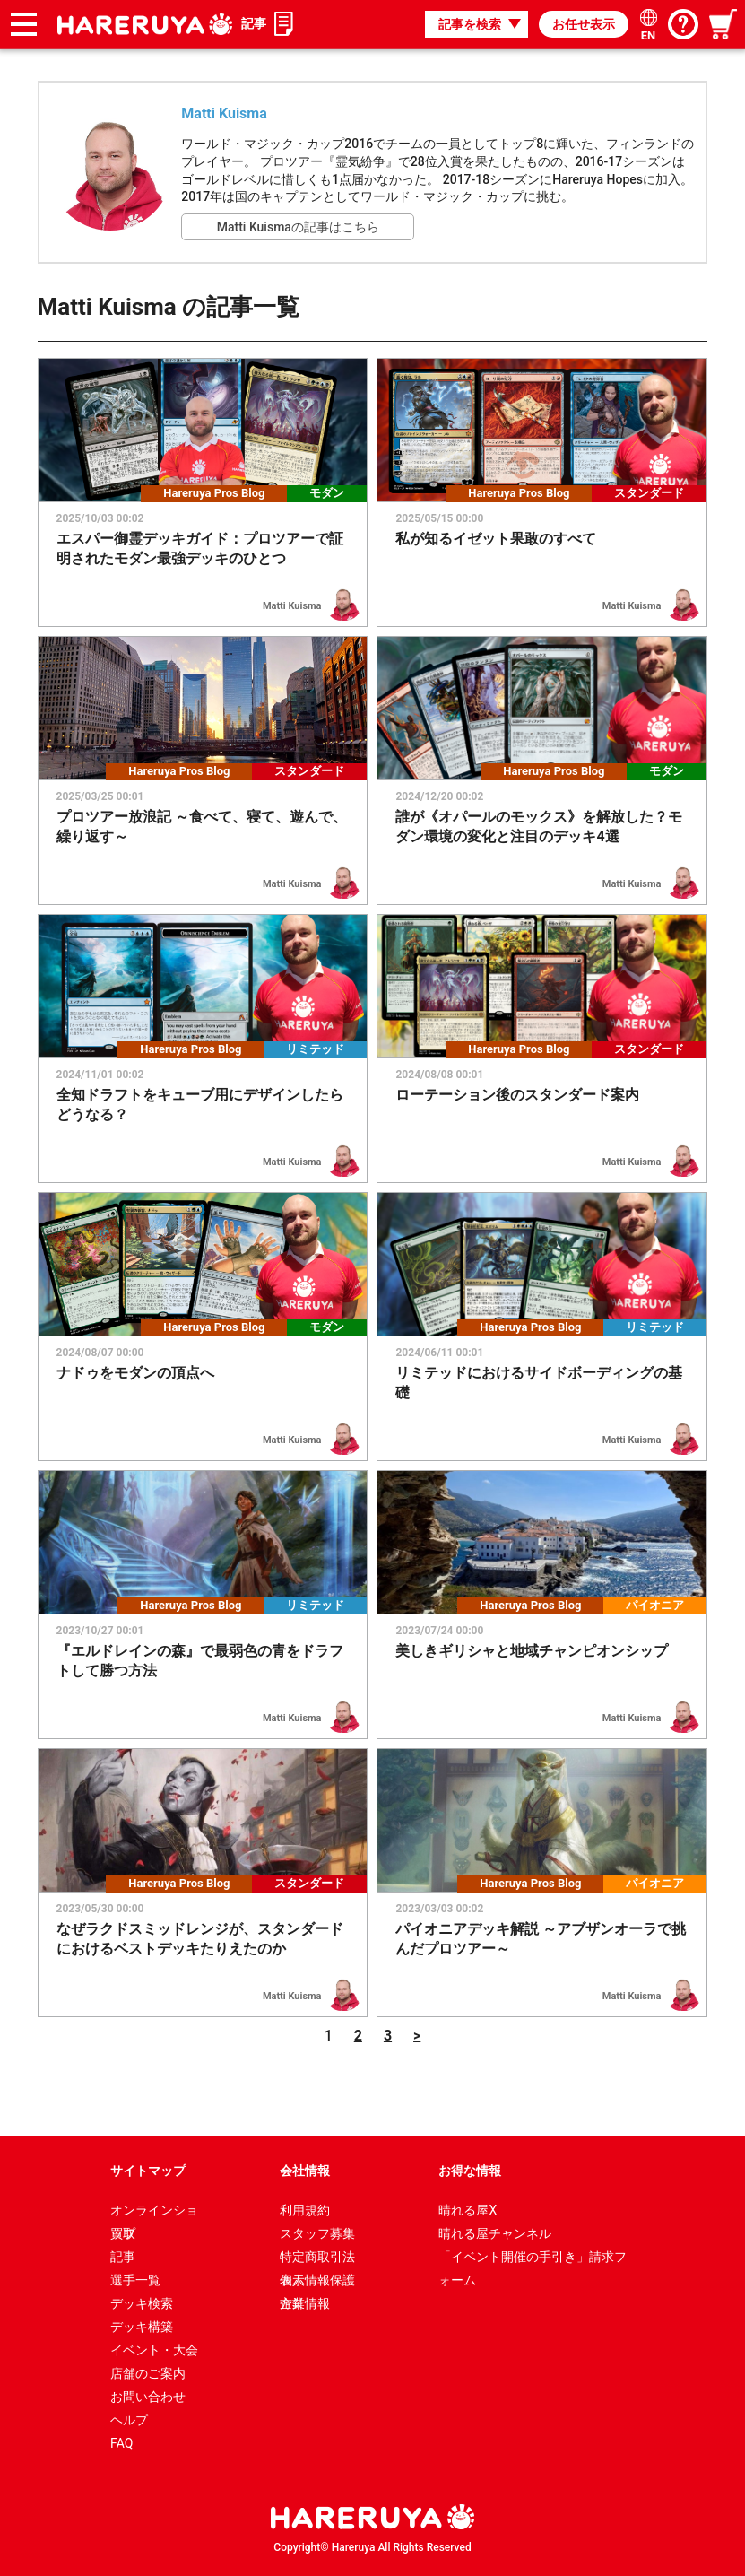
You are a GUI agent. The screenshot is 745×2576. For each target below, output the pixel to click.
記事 (253, 23)
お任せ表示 (583, 24)
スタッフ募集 (317, 2233)
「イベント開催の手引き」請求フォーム (532, 2259)
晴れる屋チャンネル (494, 2233)
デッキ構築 (141, 2326)
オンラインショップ (154, 2212)
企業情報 (305, 2303)
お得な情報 (469, 2170)
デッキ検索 (141, 2303)
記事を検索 (469, 24)
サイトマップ (148, 2170)
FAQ (121, 2443)
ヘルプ (129, 2420)
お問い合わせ (148, 2396)
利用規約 (305, 2210)
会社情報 (305, 2170)
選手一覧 (135, 2280)
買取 (122, 2233)
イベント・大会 (154, 2350)
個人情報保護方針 (317, 2282)
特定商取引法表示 (317, 2259)
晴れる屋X (467, 2210)
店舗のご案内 (148, 2373)
